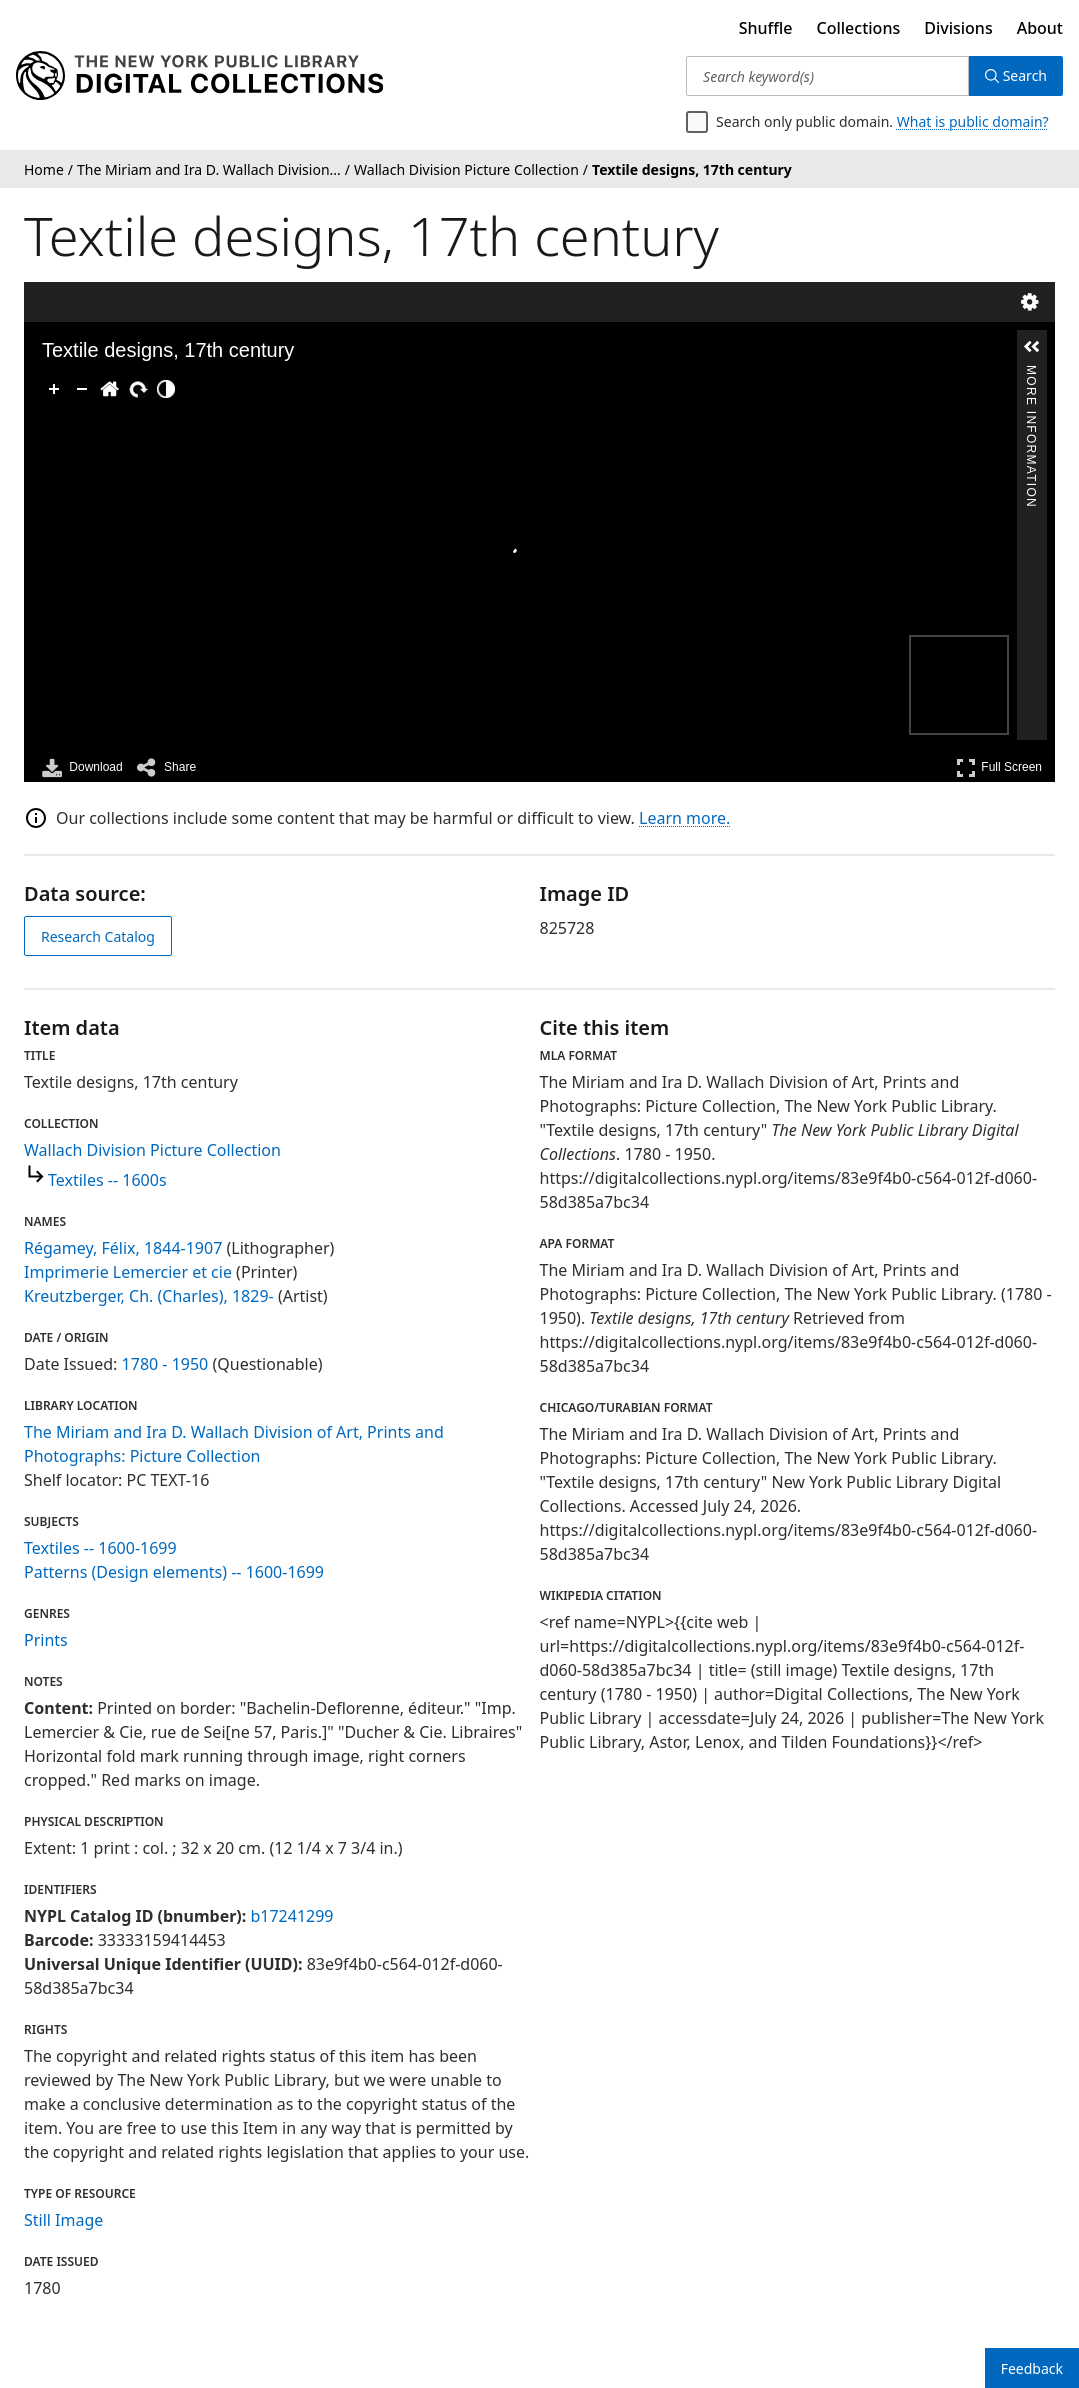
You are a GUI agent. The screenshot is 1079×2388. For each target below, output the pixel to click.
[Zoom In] (54, 389)
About (1040, 28)
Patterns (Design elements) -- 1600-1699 (174, 1572)
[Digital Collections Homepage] (199, 76)
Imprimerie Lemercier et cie (128, 1272)
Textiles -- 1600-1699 (100, 1548)
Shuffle (766, 28)
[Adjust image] (166, 389)
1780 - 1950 (165, 1364)
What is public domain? (973, 121)
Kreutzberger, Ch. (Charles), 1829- (149, 1296)
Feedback (1032, 2368)
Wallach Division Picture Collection (152, 1150)
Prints (46, 1640)
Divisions (958, 28)
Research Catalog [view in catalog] (98, 936)
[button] (1032, 347)
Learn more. (684, 818)
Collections (859, 28)
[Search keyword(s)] (827, 76)
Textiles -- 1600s (107, 1180)
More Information (1031, 373)
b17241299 (291, 1916)
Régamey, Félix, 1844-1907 (123, 1248)
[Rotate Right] (138, 389)
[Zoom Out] (82, 389)
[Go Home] (110, 389)
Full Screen (999, 767)
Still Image (63, 2220)
